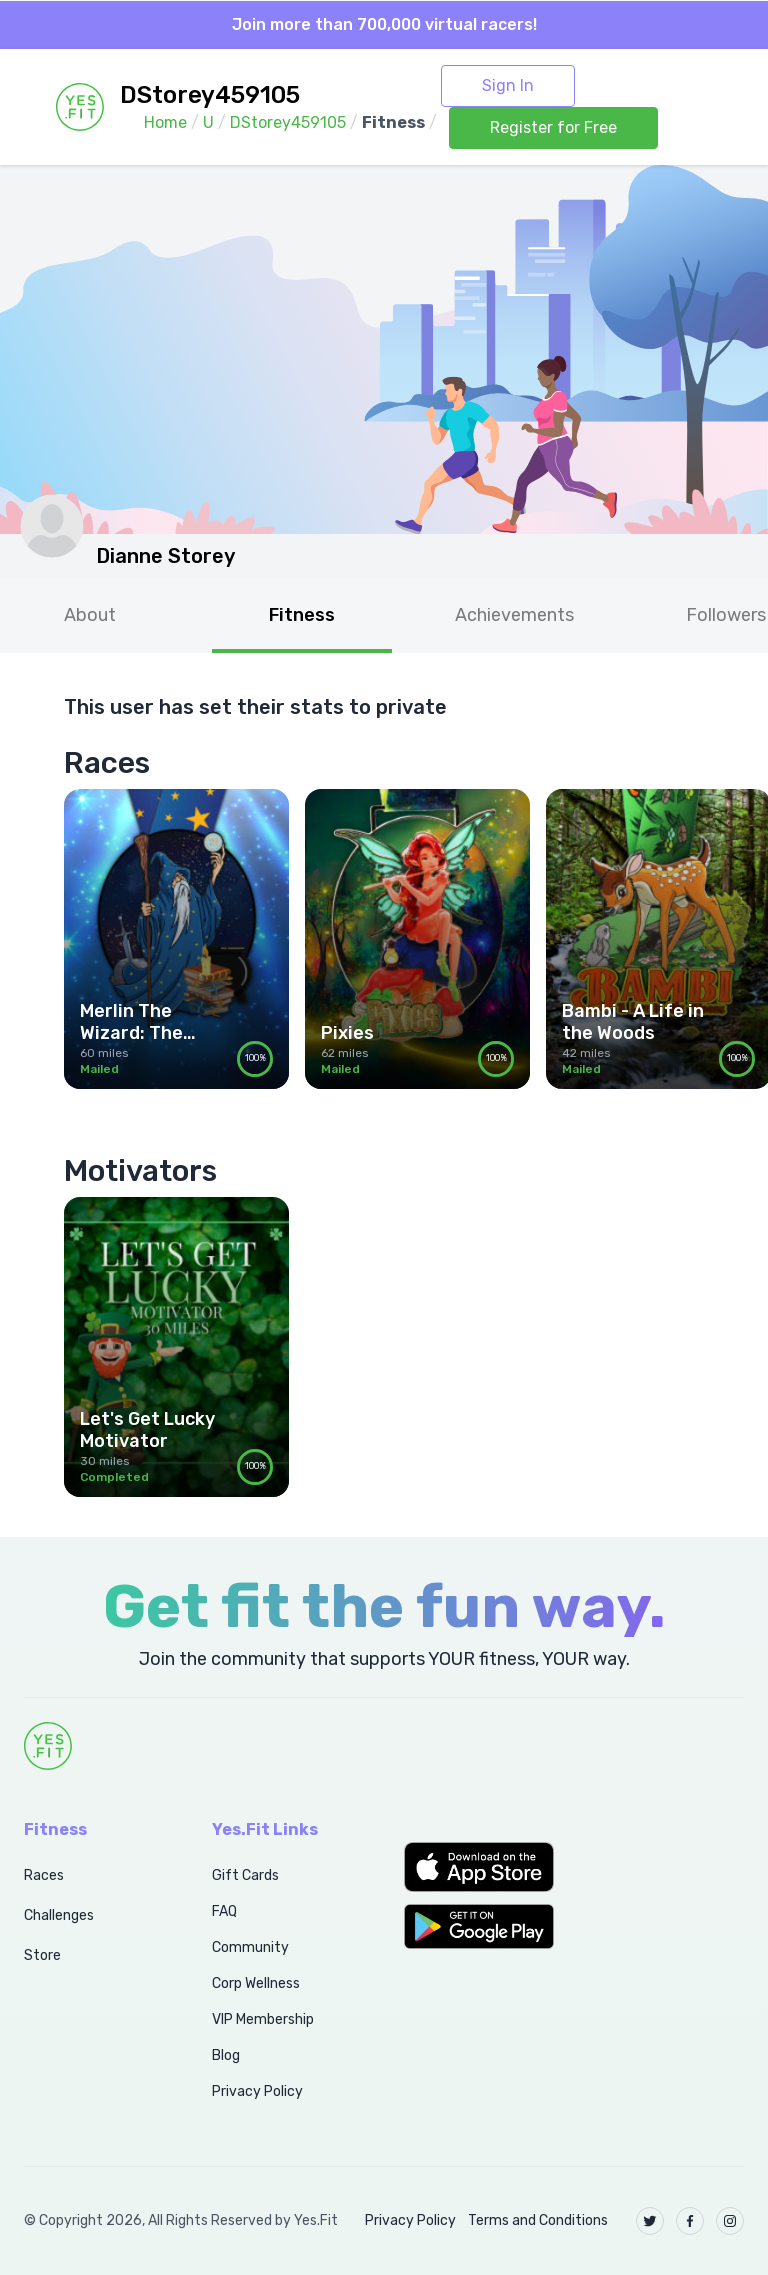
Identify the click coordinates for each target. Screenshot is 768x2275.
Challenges (59, 1915)
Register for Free (553, 127)
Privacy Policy (257, 2091)
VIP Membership (263, 2019)
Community (250, 1947)
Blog (226, 2055)
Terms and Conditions (538, 2220)
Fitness (302, 615)
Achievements (514, 615)
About (90, 615)
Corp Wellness (256, 1983)
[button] (480, 1867)
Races (44, 1875)
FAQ (224, 1911)
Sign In (508, 85)
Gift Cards (245, 1875)
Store (42, 1955)
